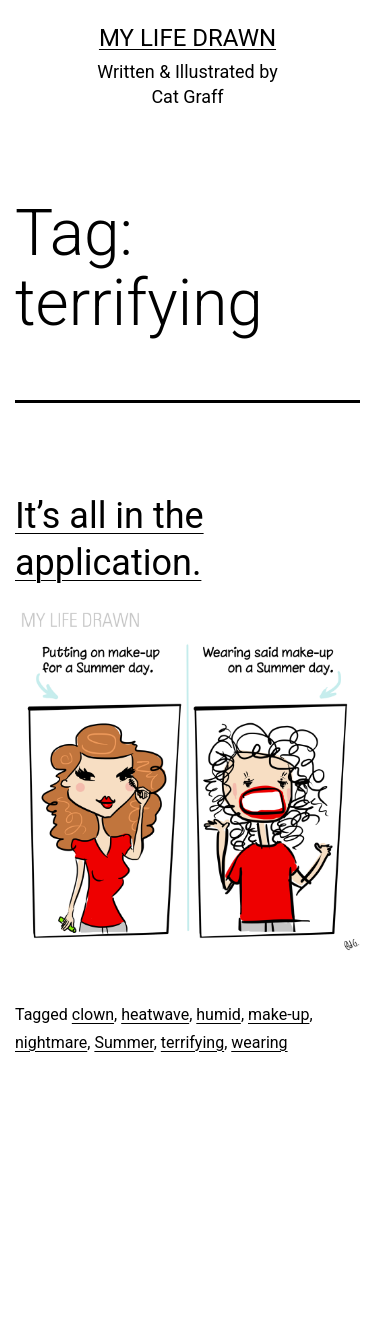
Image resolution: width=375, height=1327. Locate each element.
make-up (278, 1014)
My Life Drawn (187, 38)
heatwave (155, 1014)
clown (93, 1014)
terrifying (192, 1042)
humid (218, 1014)
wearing (259, 1042)
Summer (123, 1042)
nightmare (51, 1042)
